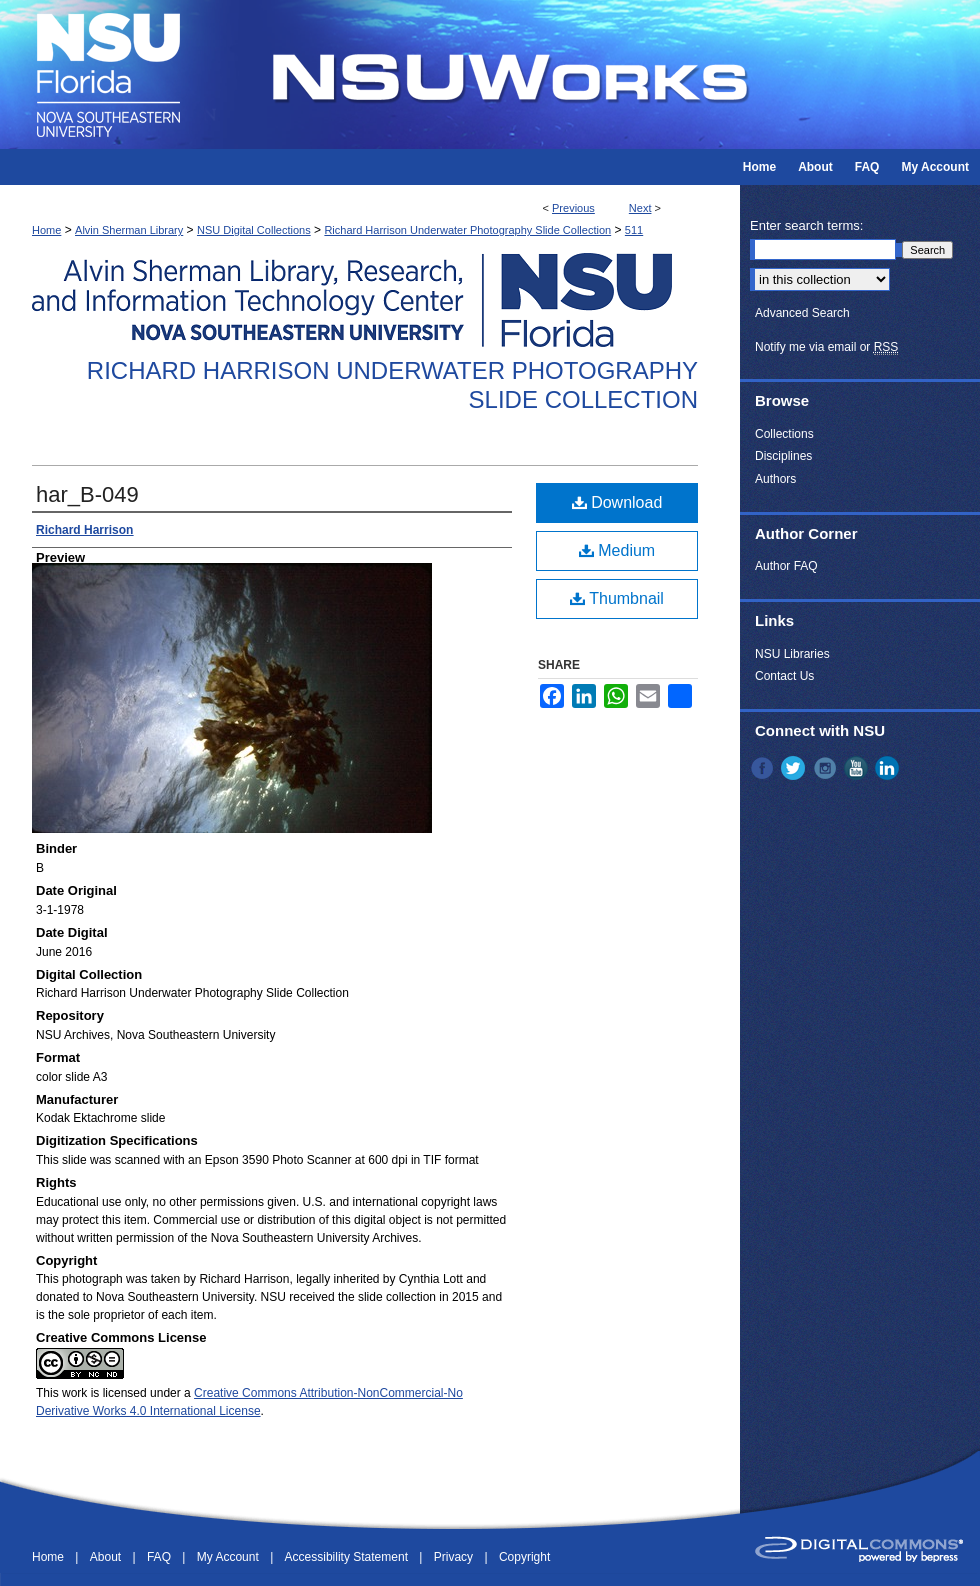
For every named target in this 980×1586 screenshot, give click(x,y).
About (107, 1557)
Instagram (827, 768)
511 (634, 230)
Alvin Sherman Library (129, 230)
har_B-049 (87, 494)
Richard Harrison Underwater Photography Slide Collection (467, 230)
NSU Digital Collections (254, 230)
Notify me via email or (826, 347)
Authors (775, 479)
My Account (229, 1557)
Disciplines (783, 456)
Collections (784, 434)
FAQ (160, 1557)
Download (617, 502)
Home (46, 230)
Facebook (764, 768)
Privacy (455, 1557)
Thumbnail (617, 598)
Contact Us (784, 676)
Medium (617, 550)
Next (640, 208)
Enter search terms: (806, 225)
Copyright (524, 1557)
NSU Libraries (792, 654)
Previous (573, 208)
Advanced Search (802, 313)
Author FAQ (786, 566)
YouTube (858, 768)
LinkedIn (889, 768)
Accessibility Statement (348, 1557)
